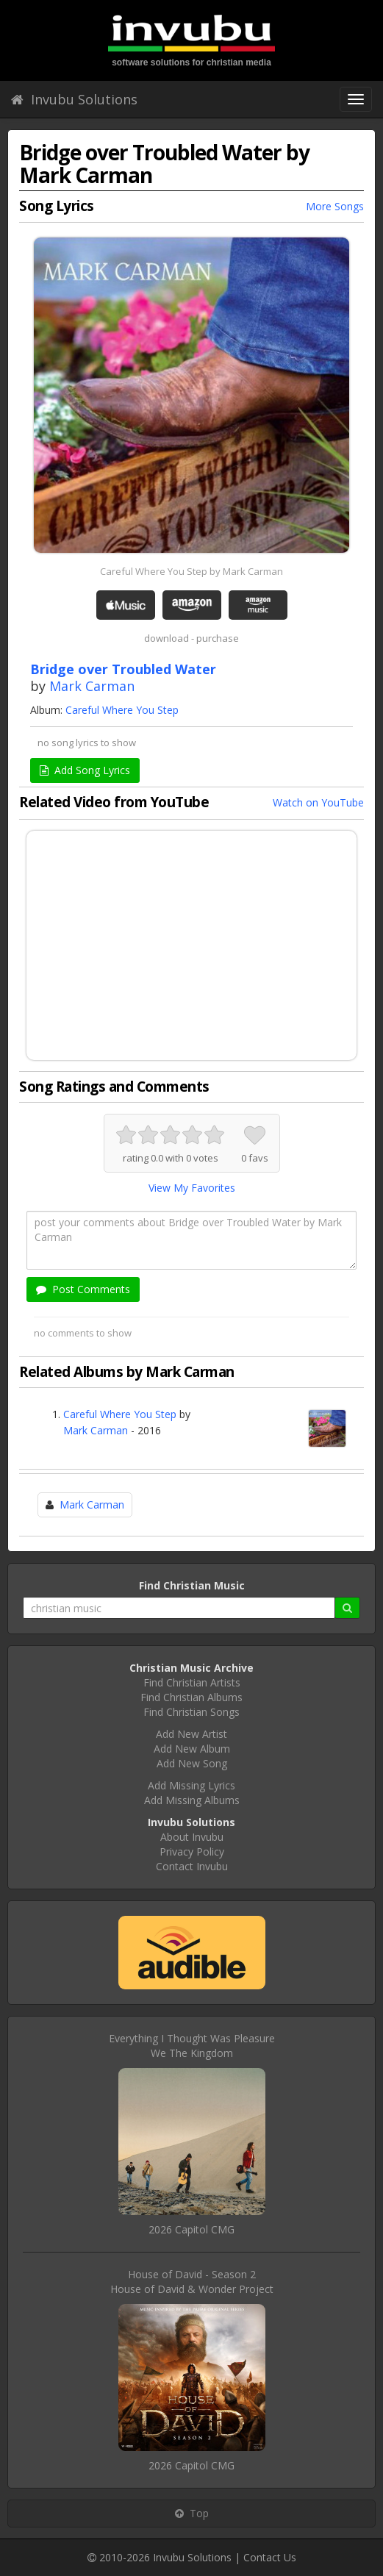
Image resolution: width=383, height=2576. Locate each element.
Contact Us (269, 2557)
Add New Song (192, 1763)
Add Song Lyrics (85, 770)
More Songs (335, 206)
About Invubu (191, 1837)
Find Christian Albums (191, 1697)
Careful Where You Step (122, 710)
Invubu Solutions (74, 99)
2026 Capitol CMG (191, 2229)
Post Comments (83, 1289)
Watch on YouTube (318, 802)
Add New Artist (191, 1734)
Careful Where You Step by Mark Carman (191, 571)
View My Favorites (191, 1188)
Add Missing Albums (192, 1800)
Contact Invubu (192, 1866)
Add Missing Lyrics (191, 1785)
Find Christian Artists (191, 1682)
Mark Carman (92, 686)
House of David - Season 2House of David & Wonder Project (191, 2281)
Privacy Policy (192, 1851)
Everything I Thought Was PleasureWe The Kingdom (192, 2045)
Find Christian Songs (191, 1712)
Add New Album (192, 1749)
